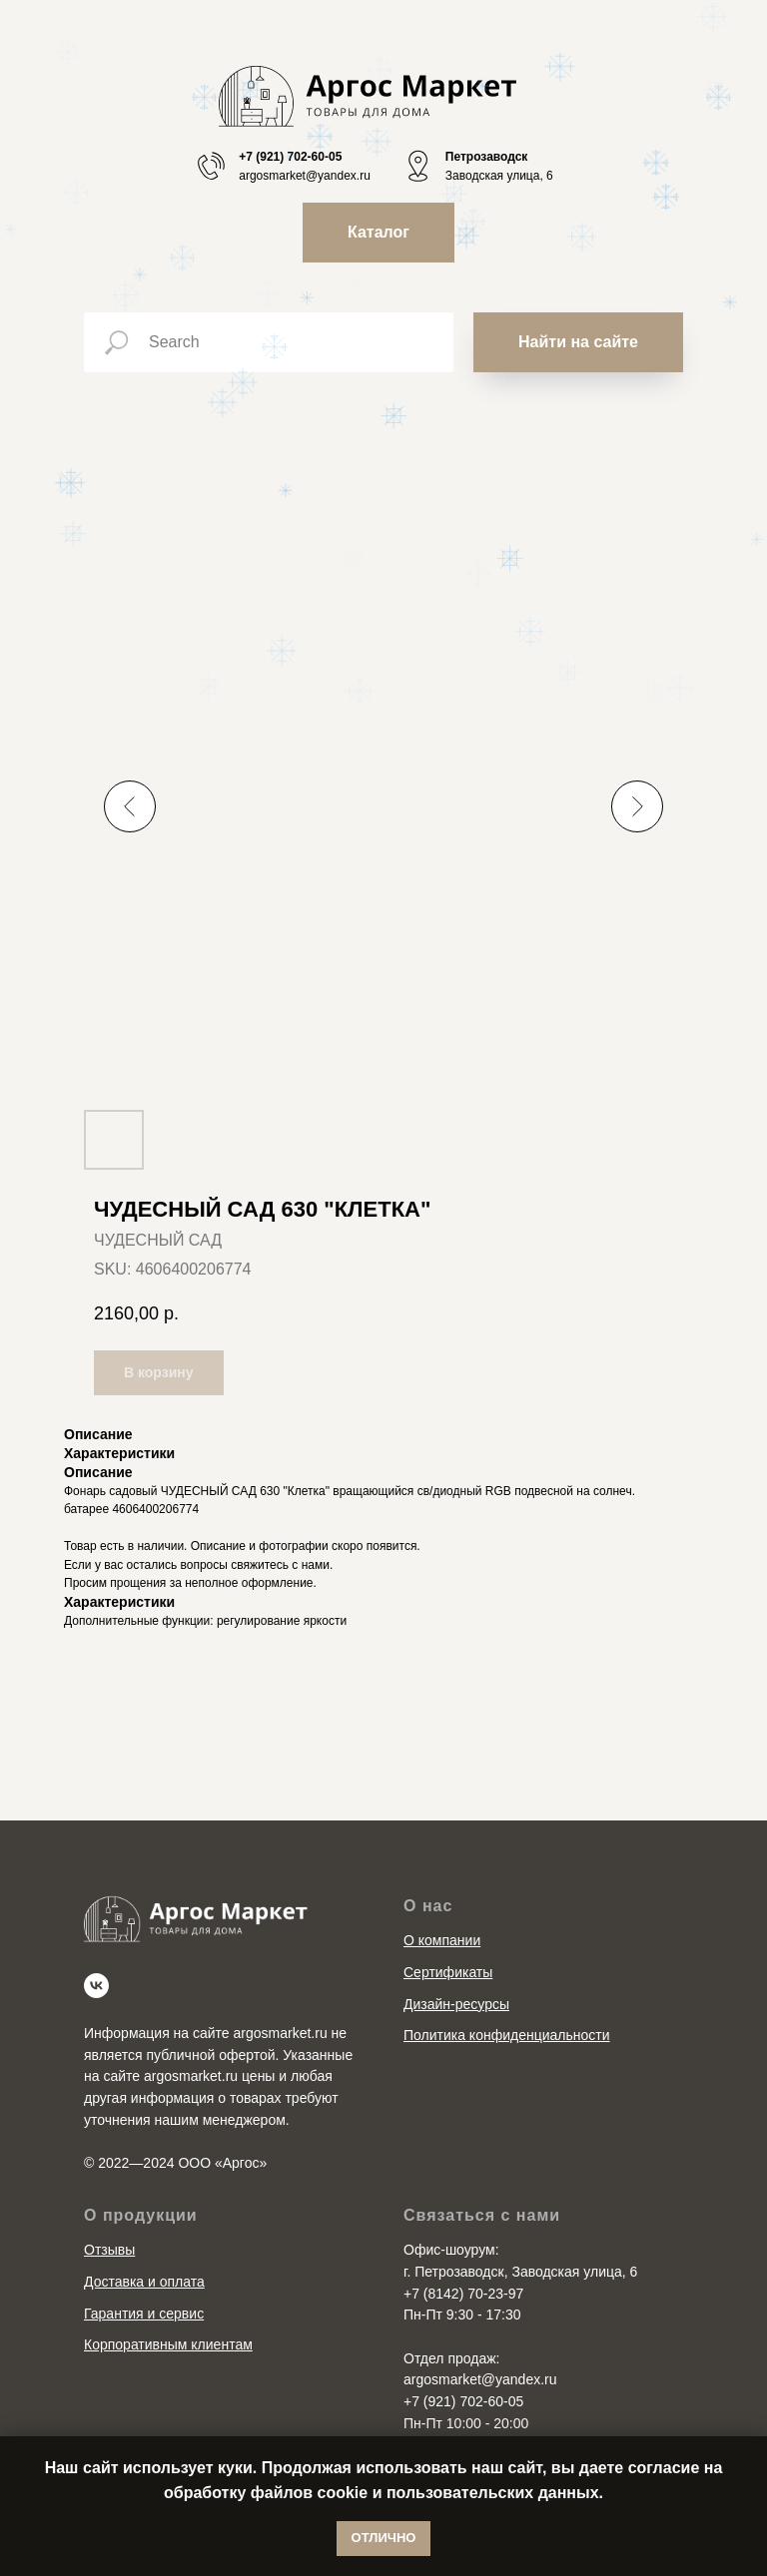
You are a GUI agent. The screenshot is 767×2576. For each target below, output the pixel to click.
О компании (441, 1940)
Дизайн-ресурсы (456, 2004)
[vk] (96, 1985)
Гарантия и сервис (144, 2313)
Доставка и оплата (144, 2282)
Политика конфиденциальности (506, 2035)
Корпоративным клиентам (168, 2344)
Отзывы (109, 2250)
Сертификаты (447, 1972)
